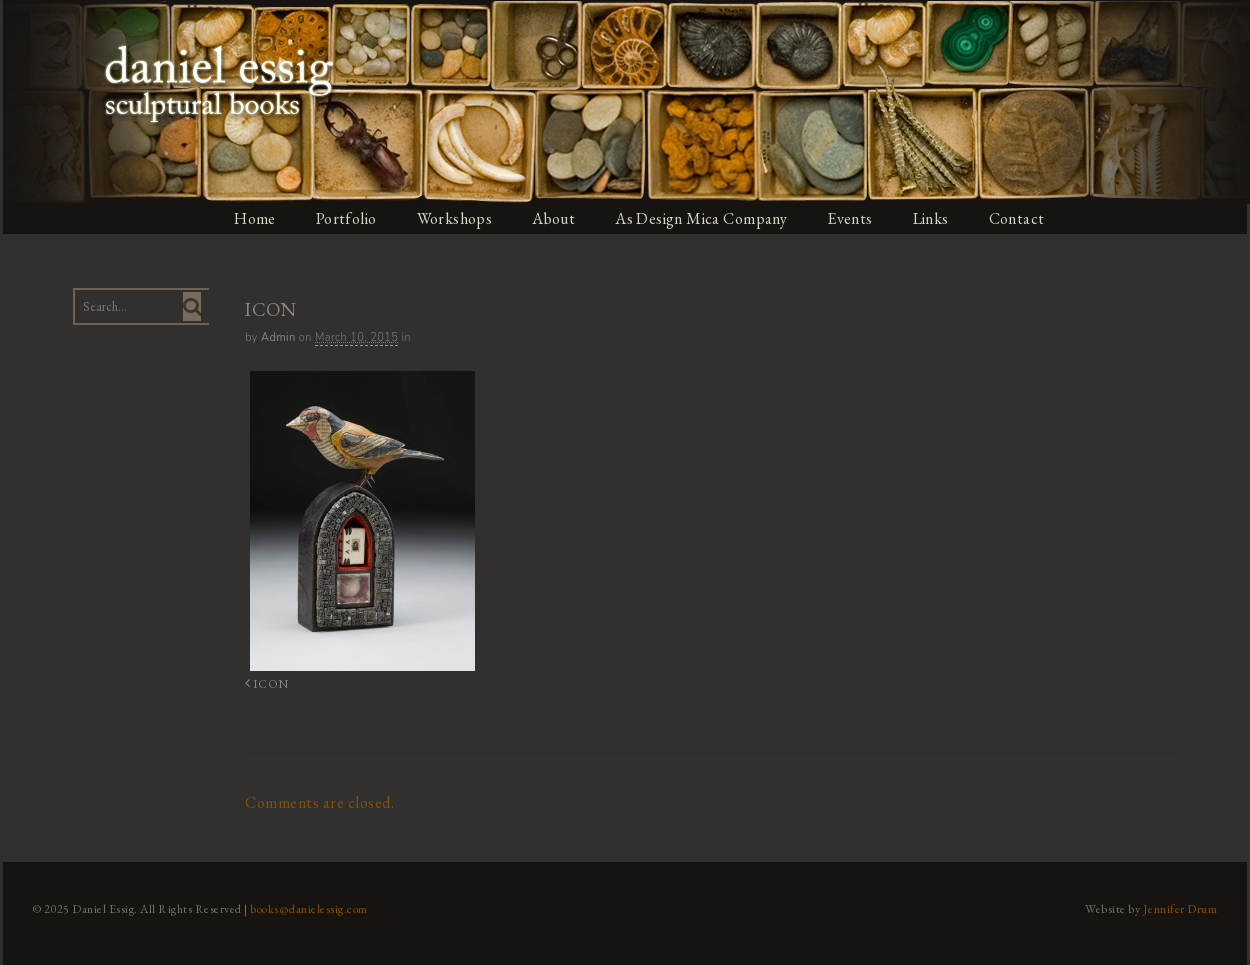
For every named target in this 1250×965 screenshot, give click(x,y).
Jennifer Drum (1183, 908)
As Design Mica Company (703, 218)
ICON (263, 683)
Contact (1021, 218)
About (555, 218)
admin (276, 337)
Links (934, 218)
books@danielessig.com (307, 908)
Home (254, 218)
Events (853, 218)
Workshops (454, 218)
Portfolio (346, 218)
